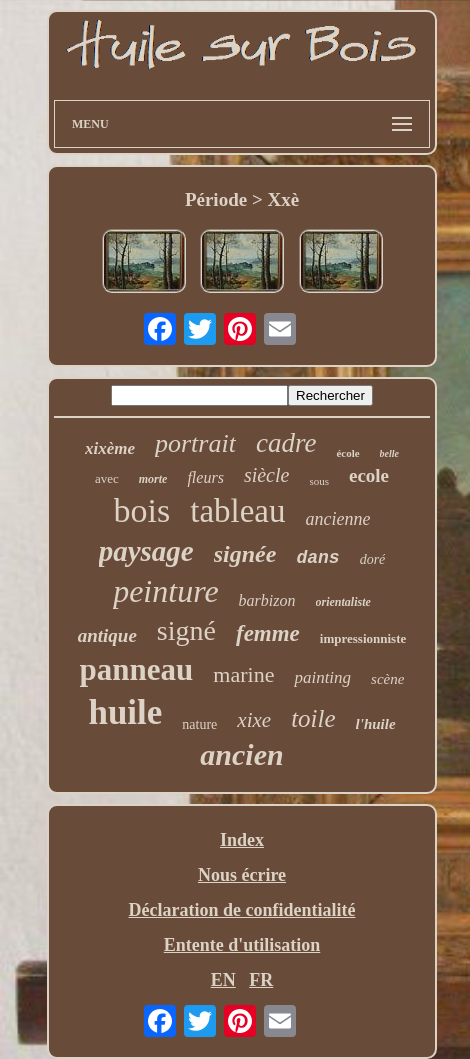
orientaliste (343, 602)
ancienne (338, 519)
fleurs (205, 477)
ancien (241, 754)
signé (186, 630)
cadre (286, 443)
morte (153, 479)
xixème (110, 448)
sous (319, 481)
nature (199, 724)
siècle (267, 475)
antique (107, 635)
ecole (369, 475)
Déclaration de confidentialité (242, 910)
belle (389, 453)
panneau (137, 669)
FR (261, 980)
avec (107, 478)
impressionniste (363, 638)
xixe (254, 720)
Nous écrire (242, 875)
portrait (195, 443)
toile (313, 718)
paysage (146, 551)
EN (223, 980)
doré (373, 559)
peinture (165, 591)
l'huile (376, 724)
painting (322, 677)
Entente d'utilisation (242, 945)
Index (242, 840)
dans (317, 558)
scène (387, 679)
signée (245, 554)
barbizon (267, 600)
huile (125, 712)
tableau (237, 511)
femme (268, 633)
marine (243, 674)
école (347, 453)
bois (142, 510)
